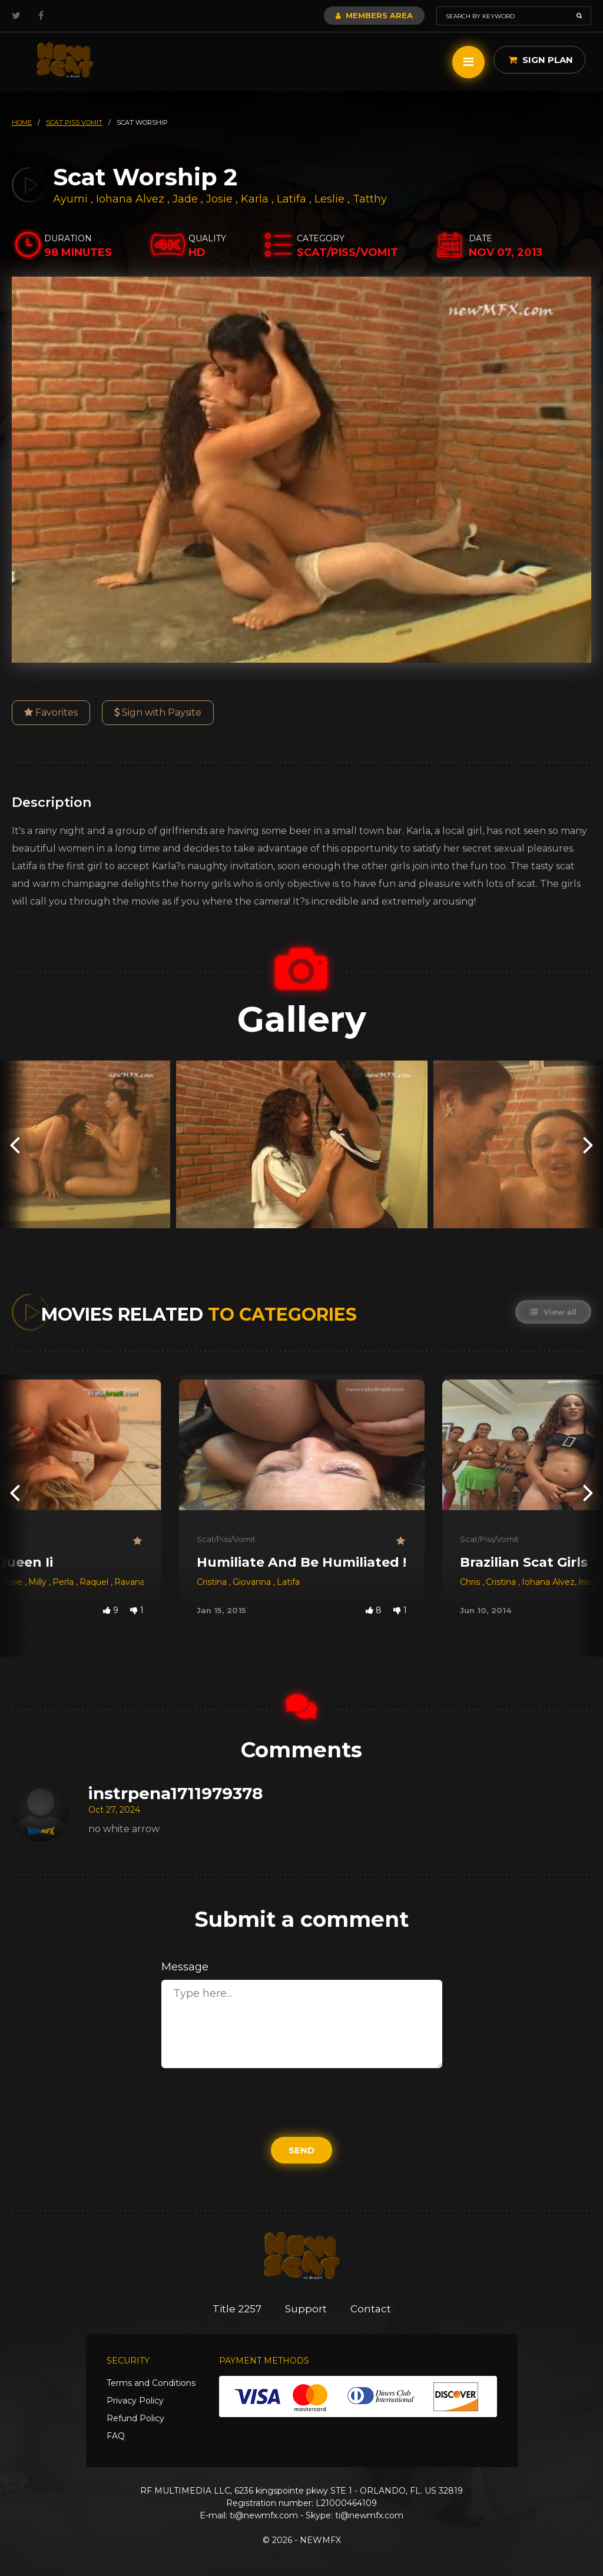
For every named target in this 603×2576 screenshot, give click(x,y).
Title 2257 (237, 2309)
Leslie (330, 198)
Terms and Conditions (151, 2383)
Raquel (95, 1582)
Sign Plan (541, 59)
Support (306, 2309)
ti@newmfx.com (264, 2515)
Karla (256, 198)
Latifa (293, 198)
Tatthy (370, 198)
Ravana (129, 1582)
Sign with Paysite (157, 712)
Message (184, 1966)
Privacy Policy (135, 2400)
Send (301, 2150)
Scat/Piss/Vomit (226, 1539)
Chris (471, 1582)
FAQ (116, 2436)
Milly (38, 1582)
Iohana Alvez (130, 198)
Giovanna (253, 1582)
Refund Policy (135, 2418)
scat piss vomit (74, 122)
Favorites (51, 712)
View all (553, 1312)
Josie (221, 198)
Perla (64, 1582)
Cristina (213, 1582)
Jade (187, 198)
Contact (370, 2309)
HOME (22, 122)
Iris (585, 1582)
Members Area (374, 15)
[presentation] (14, 1144)
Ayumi (72, 198)
